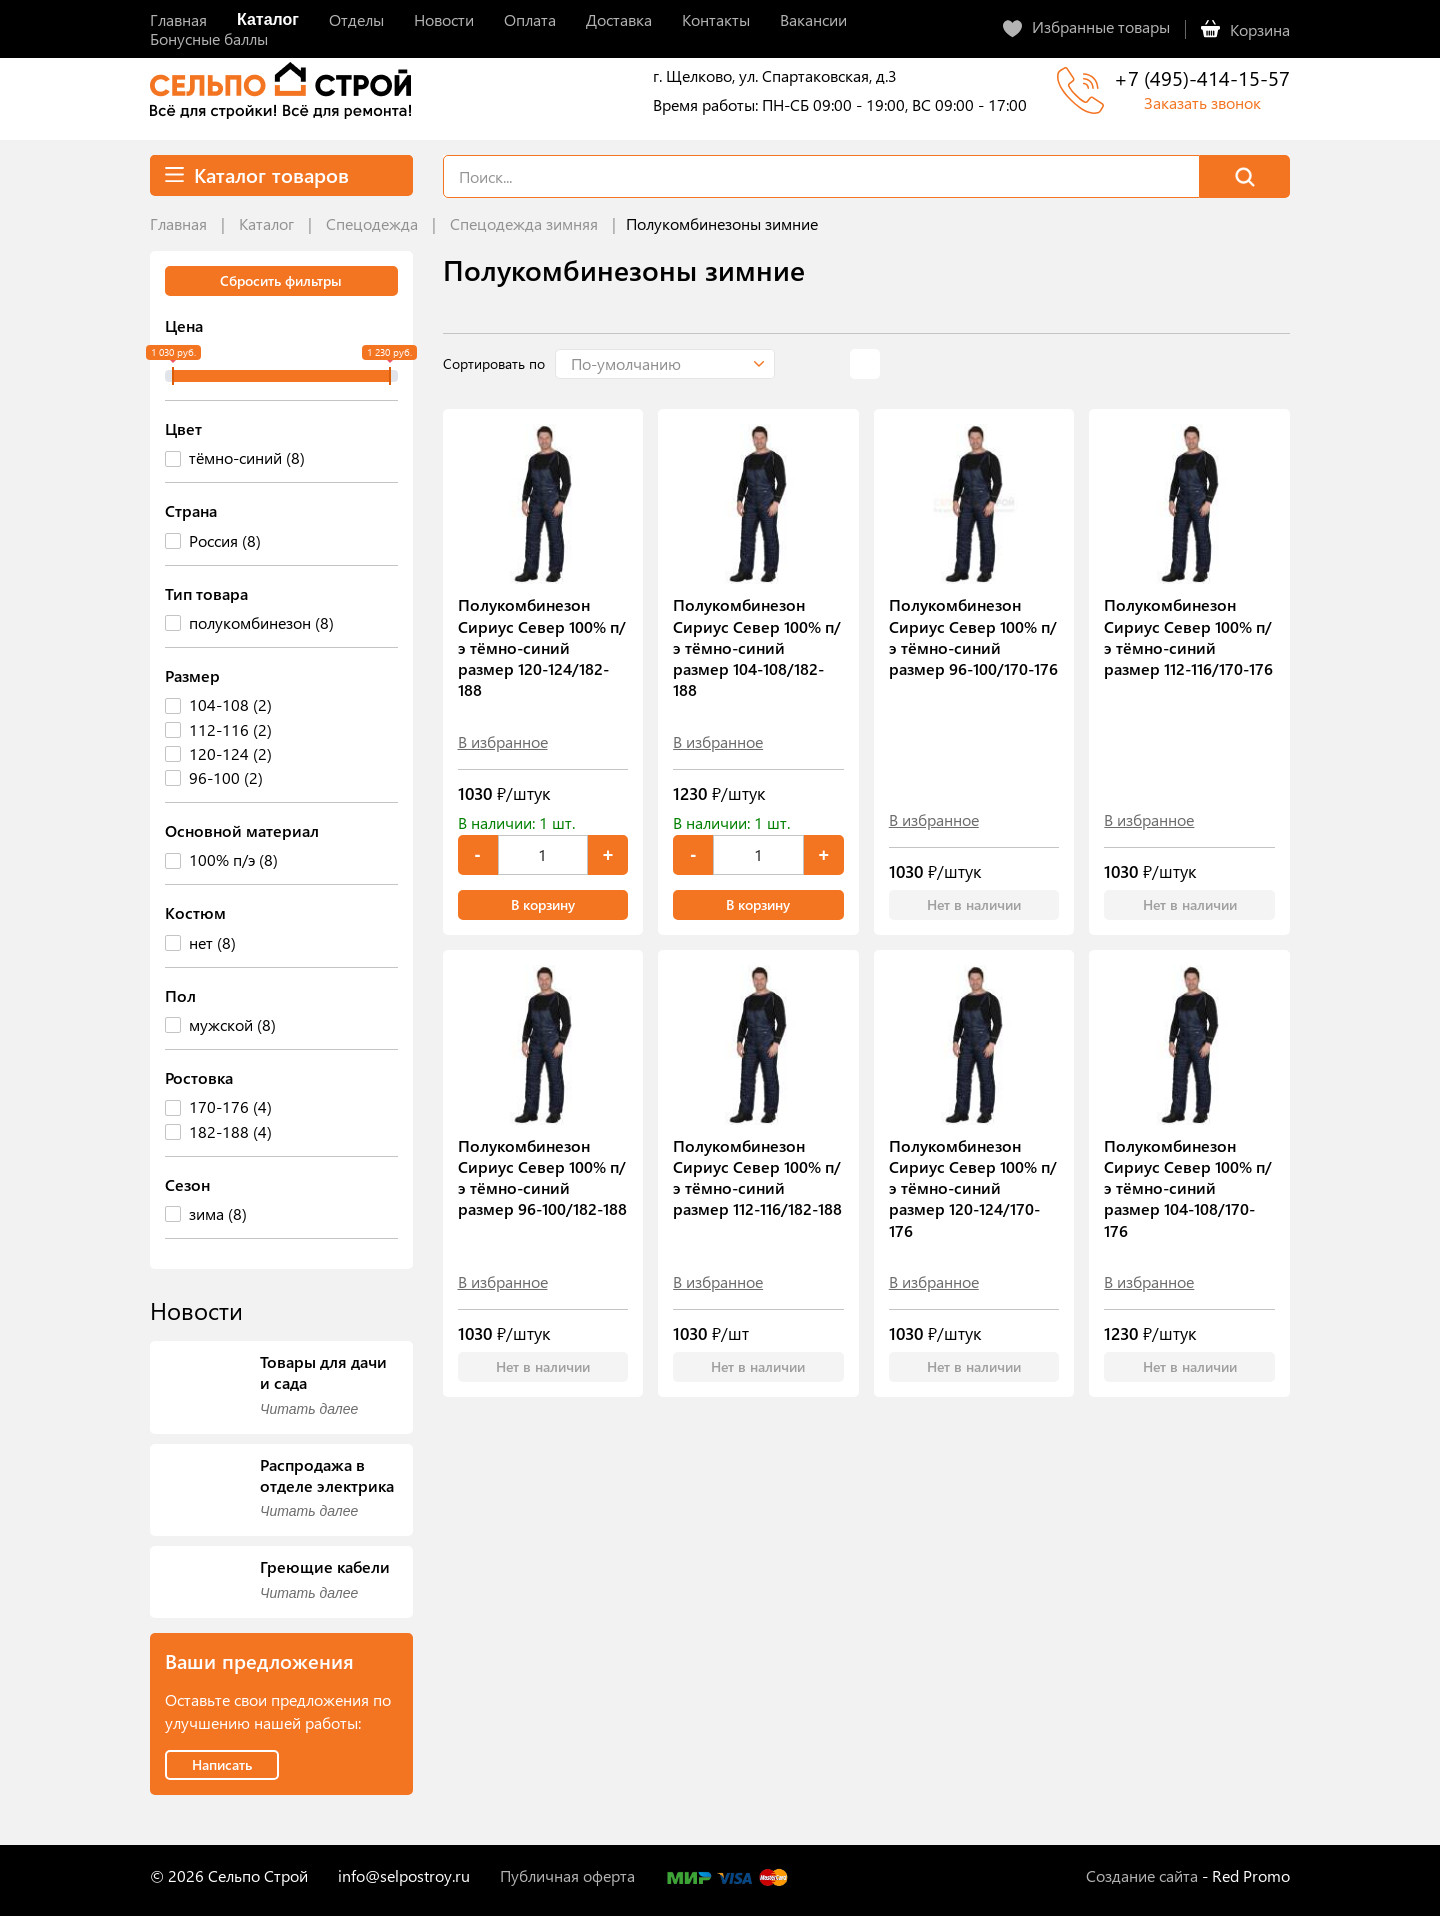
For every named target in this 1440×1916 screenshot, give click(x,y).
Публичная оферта (567, 1875)
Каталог (266, 223)
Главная (178, 223)
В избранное (503, 741)
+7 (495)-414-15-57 (1202, 77)
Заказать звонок (1202, 102)
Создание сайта (1142, 1875)
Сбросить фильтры (281, 280)
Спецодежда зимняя (524, 223)
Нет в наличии (974, 904)
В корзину (543, 904)
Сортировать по (494, 363)
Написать (222, 1764)
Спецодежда (372, 223)
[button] (665, 364)
